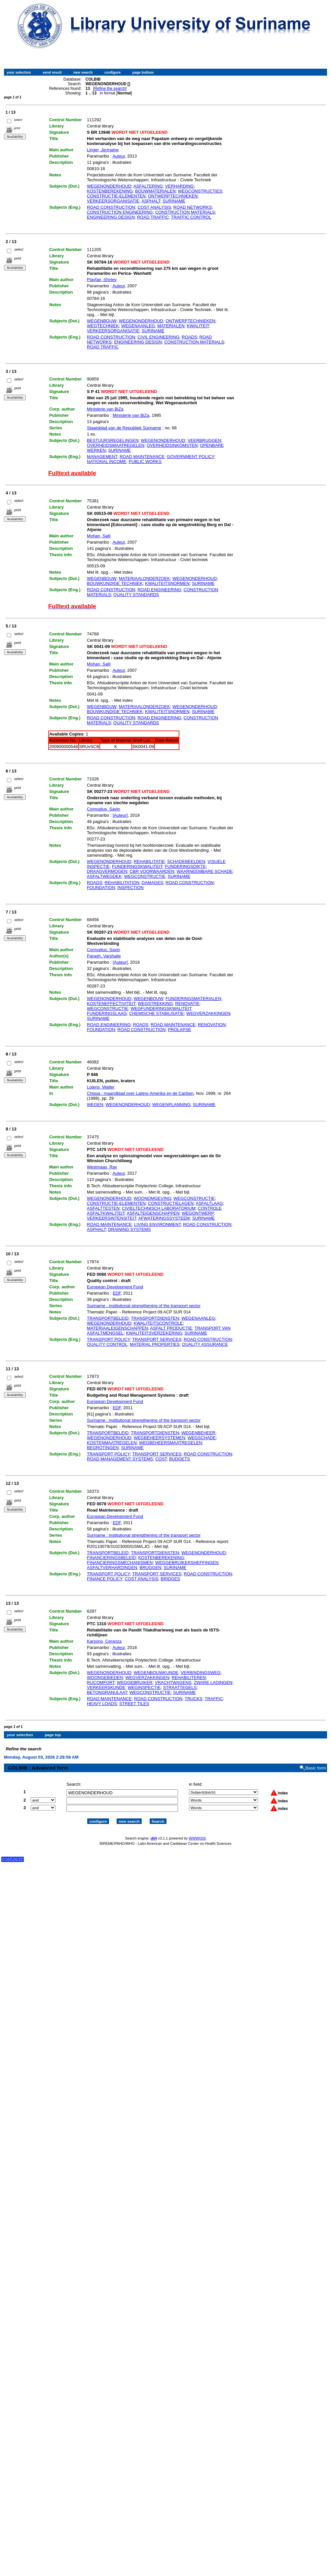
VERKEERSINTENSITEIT (111, 1218)
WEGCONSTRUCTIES (200, 191)
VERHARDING (179, 186)
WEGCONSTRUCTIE (145, 876)
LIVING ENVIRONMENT (157, 1224)
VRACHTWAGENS (173, 1682)
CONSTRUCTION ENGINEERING (120, 212)
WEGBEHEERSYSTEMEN (159, 1437)
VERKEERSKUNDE (106, 1687)
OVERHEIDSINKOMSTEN (172, 445)
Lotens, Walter (100, 1087)
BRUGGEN (151, 1567)
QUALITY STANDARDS (136, 594)
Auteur (118, 156)
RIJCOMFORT (101, 1682)
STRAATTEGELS (180, 1687)
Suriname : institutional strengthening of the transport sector (144, 1305)
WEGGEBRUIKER (135, 1682)
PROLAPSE (179, 1029)
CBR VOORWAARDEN (151, 871)
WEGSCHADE (202, 1437)
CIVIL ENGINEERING (158, 337)
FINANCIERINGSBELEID (111, 1557)
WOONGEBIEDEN (105, 1677)
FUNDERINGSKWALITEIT (137, 866)
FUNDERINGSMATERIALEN (193, 998)
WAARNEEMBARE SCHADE (205, 871)
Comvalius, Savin (103, 808)
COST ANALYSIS (154, 207)
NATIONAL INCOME (106, 461)
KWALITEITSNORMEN (167, 583)
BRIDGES (170, 1578)
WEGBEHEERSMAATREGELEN (170, 1442)
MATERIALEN (170, 325)
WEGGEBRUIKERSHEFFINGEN (186, 1562)
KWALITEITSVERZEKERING (154, 1333)
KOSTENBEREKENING (110, 191)
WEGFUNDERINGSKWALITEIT (160, 1008)
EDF (117, 1293)
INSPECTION (130, 887)
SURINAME (174, 200)
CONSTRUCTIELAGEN (171, 1203)
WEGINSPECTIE (144, 1687)
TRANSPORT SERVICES (156, 1339)
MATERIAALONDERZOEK (144, 578)
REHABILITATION (122, 882)
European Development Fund (115, 1286)
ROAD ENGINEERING (159, 589)
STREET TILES (134, 1703)
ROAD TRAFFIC (153, 217)
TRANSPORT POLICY (108, 1339)
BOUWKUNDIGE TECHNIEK (115, 583)
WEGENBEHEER (198, 1432)
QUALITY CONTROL (107, 1344)
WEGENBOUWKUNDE (156, 1672)
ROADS (189, 337)
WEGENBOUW (101, 320)
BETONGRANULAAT (107, 1692)
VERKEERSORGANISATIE (113, 200)
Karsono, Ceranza (104, 1641)
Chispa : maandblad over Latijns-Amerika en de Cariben (140, 1093)
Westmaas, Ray (102, 1166)
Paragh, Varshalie (104, 955)
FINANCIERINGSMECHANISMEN (120, 1562)
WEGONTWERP (198, 1213)
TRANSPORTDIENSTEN (155, 1318)
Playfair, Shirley (102, 279)
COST (161, 1458)
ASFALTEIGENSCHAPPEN (153, 1213)
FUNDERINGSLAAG (107, 1013)
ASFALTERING (148, 186)
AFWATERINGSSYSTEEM (164, 1218)
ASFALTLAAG (209, 1203)
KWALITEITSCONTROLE (158, 1323)
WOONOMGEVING (152, 1198)
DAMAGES (152, 882)
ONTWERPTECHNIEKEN (173, 196)
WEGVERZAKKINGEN (208, 1013)
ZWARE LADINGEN (213, 1682)
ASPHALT (150, 200)
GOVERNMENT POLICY (190, 456)
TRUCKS (193, 1698)
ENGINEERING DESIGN (110, 217)
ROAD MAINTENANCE (142, 456)
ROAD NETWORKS (192, 207)
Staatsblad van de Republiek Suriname (124, 427)
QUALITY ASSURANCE (205, 1344)
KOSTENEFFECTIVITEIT (111, 1003)
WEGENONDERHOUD (109, 186)
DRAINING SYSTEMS (129, 1229)
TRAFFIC (213, 1698)
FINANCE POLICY (105, 1578)
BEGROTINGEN (103, 1447)
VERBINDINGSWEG (201, 1672)
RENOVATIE (187, 1003)
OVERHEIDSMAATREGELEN (115, 445)
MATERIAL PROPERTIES (155, 1344)
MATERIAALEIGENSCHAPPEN (117, 1328)
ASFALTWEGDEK (104, 876)
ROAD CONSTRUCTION (111, 207)
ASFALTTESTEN (103, 1208)
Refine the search (109, 88)
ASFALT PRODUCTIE (171, 1328)
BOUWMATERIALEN (155, 191)
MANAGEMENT (102, 456)
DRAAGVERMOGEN (107, 871)
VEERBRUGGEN (204, 440)
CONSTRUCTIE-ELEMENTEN (116, 196)
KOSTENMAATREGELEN (112, 1442)
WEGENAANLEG (138, 325)
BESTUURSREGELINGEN (112, 440)
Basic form (316, 1762)
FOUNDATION (101, 887)
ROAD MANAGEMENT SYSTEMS (120, 1458)
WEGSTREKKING (155, 1003)
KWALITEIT (198, 325)
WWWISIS (197, 1833)
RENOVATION (212, 1024)
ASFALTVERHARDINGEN (112, 1567)
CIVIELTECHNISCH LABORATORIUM (158, 1208)
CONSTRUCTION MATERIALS (185, 212)
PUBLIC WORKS (145, 461)
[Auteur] (120, 815)
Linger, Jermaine (103, 149)
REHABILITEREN (189, 1677)
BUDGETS (179, 1458)
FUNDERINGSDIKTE (185, 866)
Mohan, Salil (99, 535)
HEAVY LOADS (102, 1703)
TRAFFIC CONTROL (191, 217)
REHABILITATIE (149, 861)
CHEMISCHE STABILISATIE (156, 1013)
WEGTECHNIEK (103, 325)
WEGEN (95, 1104)
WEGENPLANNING (171, 1104)
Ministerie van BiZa (105, 409)
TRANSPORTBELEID (108, 1318)
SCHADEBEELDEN (186, 861)
